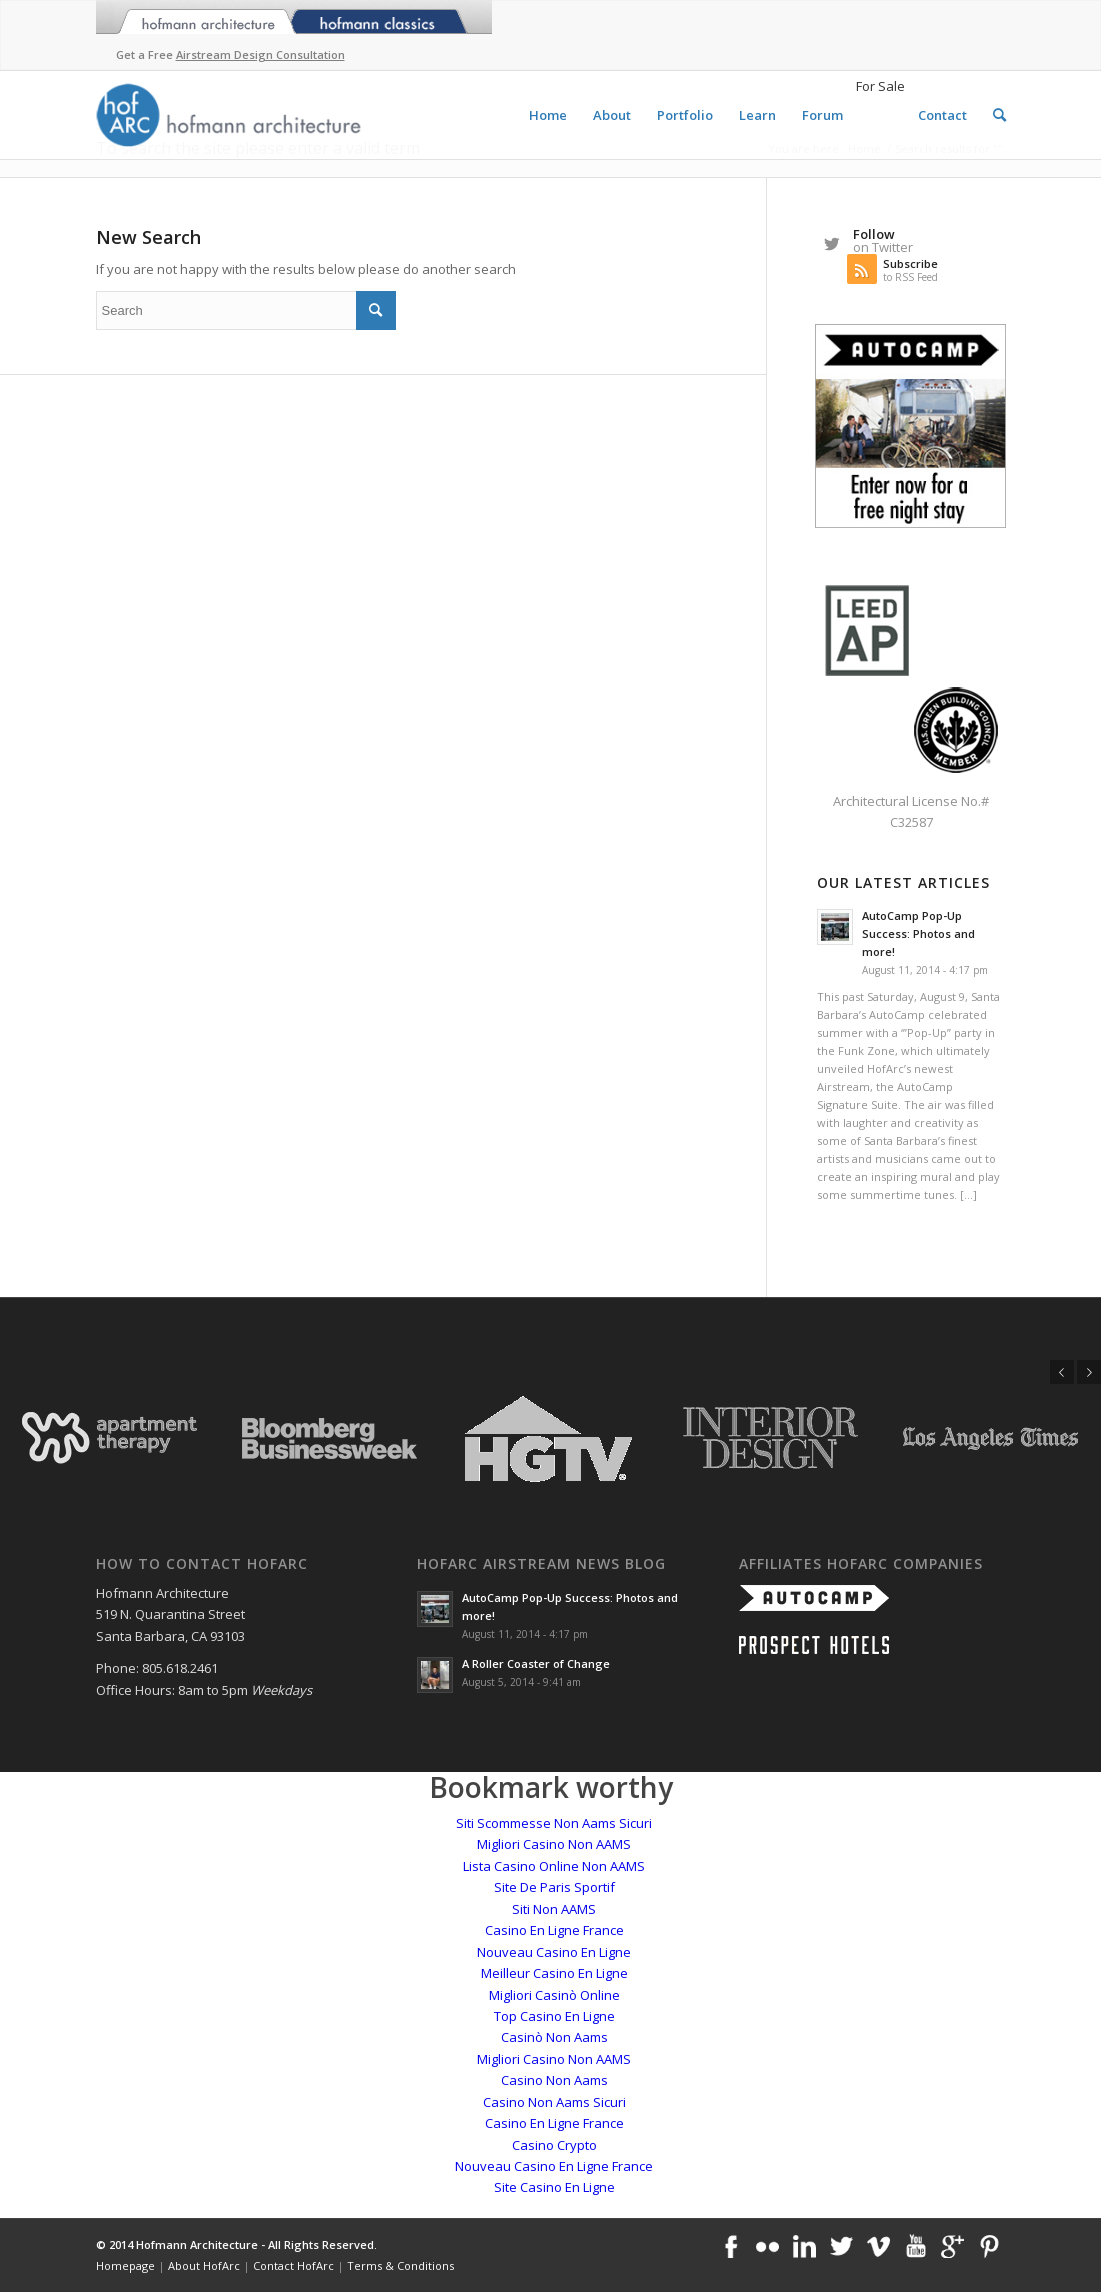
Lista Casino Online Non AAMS (554, 1866)
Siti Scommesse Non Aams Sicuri (554, 1823)
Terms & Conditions (400, 2265)
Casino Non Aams (554, 2080)
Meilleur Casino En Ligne (554, 1973)
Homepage (125, 2265)
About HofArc (204, 2265)
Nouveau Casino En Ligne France (554, 2166)
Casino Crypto (554, 2145)
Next (1089, 1372)
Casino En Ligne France (554, 1930)
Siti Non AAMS (554, 1909)
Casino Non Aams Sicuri (554, 2102)
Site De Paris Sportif (554, 1887)
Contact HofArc (293, 2265)
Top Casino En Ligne (554, 2016)
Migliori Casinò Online (554, 1995)
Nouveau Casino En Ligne (554, 1952)
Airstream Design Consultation (260, 54)
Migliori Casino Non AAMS (554, 1844)
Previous (1062, 1372)
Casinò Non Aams (554, 2037)
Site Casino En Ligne (554, 2187)
